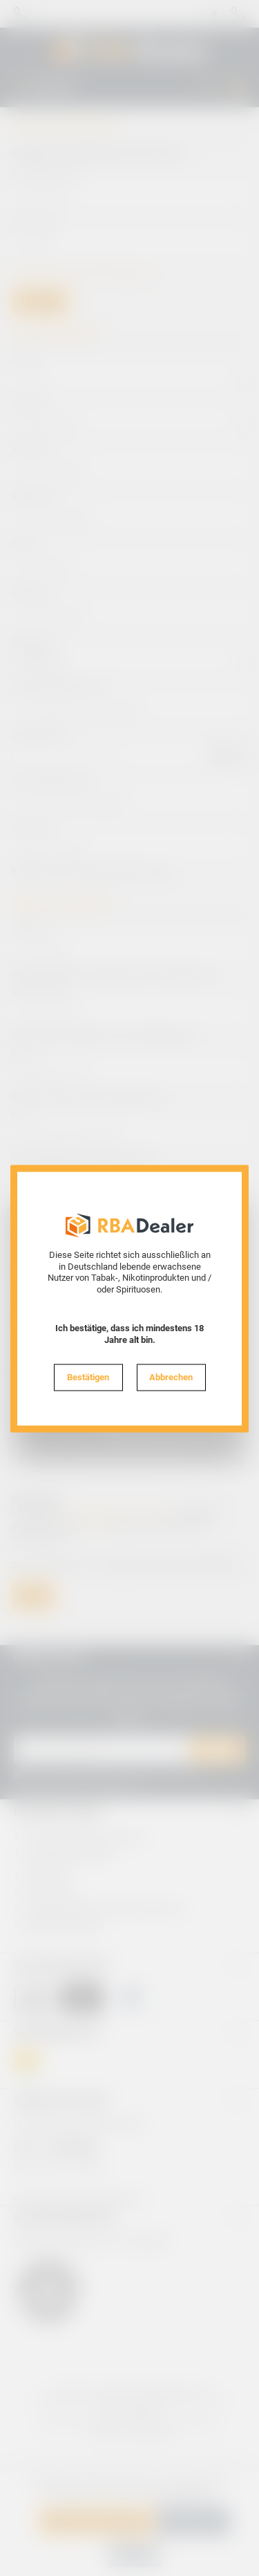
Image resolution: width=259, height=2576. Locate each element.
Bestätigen (88, 1376)
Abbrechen (171, 1376)
